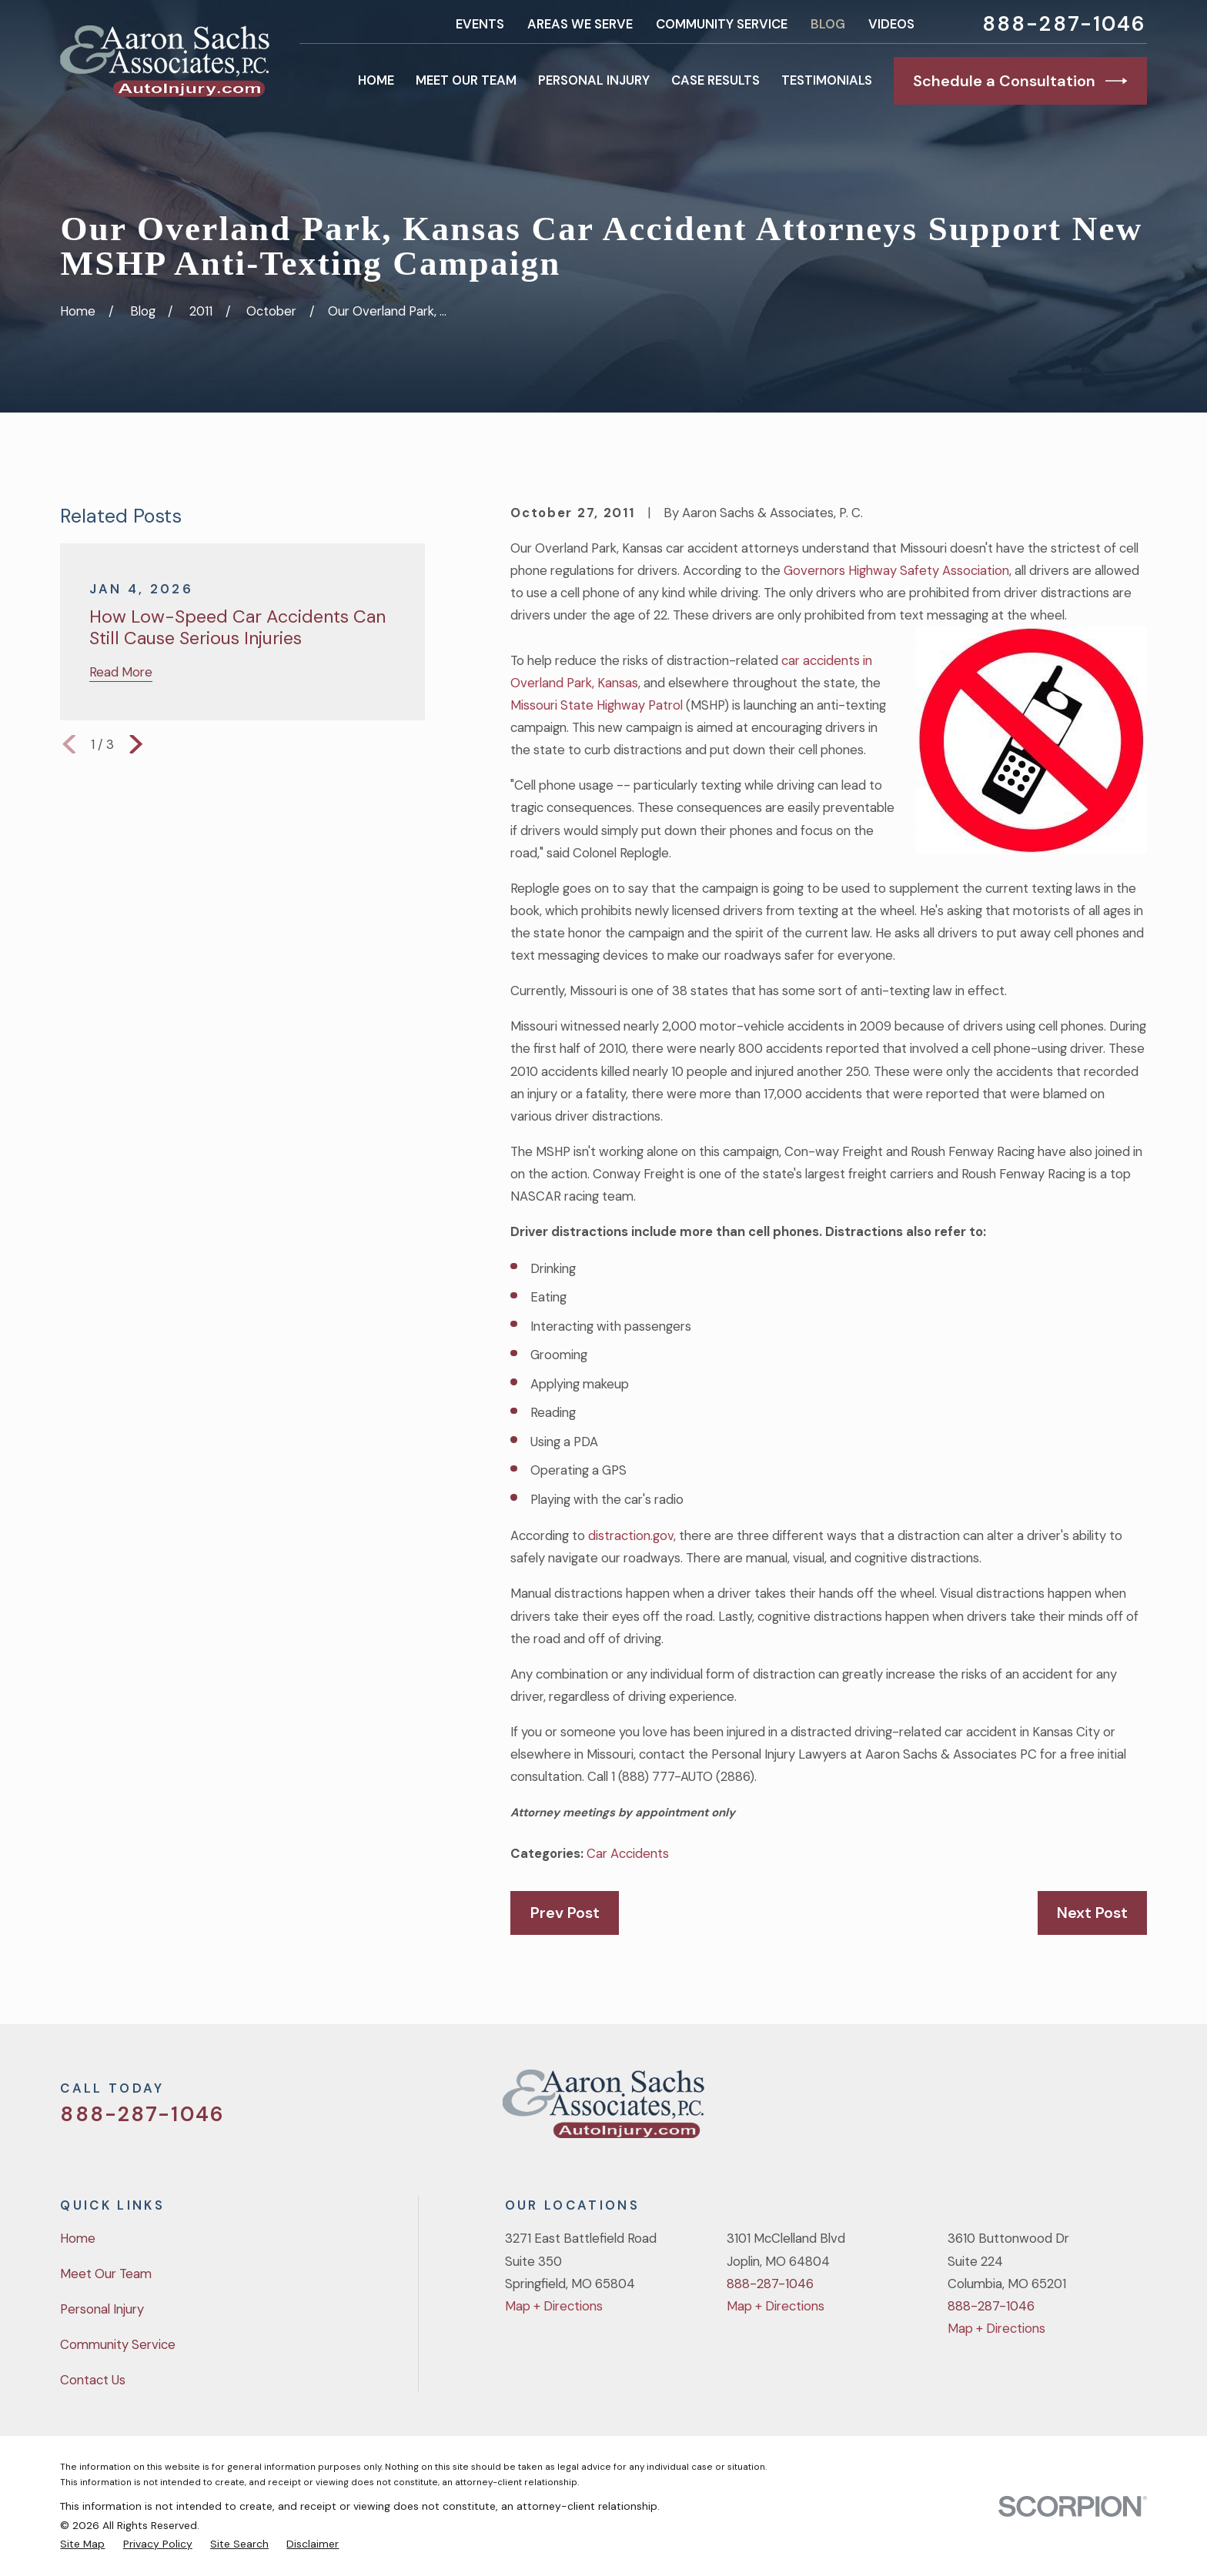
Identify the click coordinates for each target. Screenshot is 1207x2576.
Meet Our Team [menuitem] (466, 80)
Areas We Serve (580, 23)
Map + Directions (554, 2305)
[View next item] (136, 744)
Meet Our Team (106, 2273)
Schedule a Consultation (1020, 81)
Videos (891, 23)
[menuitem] (82, 2543)
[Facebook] (1056, 2110)
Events (480, 23)
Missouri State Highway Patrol (598, 705)
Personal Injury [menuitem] (594, 80)
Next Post (1092, 1913)
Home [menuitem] (376, 80)
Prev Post (565, 1913)
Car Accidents (628, 1853)
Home (77, 2238)
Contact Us (92, 2379)
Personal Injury (102, 2308)
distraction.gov (631, 1535)
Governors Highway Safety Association (896, 570)
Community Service (721, 23)
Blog (828, 23)
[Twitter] (1015, 2110)
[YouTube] (1096, 2110)
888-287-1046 (1064, 24)
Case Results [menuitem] (715, 80)
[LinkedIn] (1137, 2110)
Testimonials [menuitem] (826, 80)
